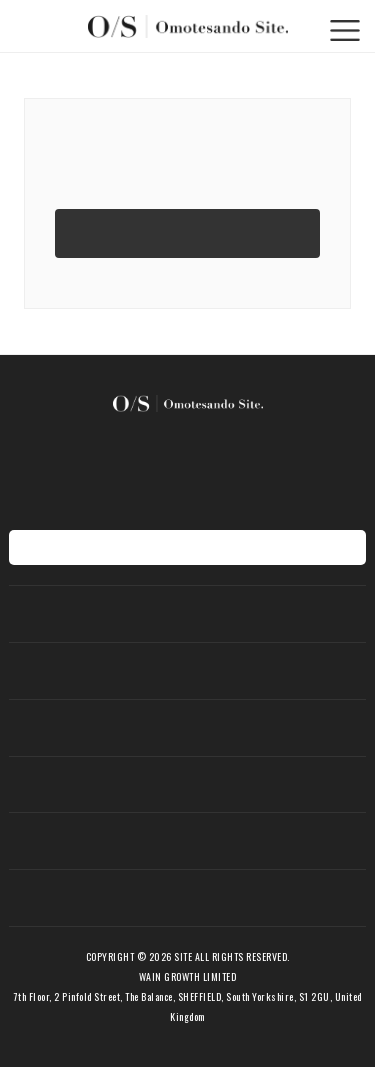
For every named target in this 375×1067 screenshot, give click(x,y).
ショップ (188, 840)
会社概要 (188, 897)
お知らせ (188, 727)
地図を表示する (187, 547)
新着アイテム (188, 670)
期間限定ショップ (188, 784)
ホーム (187, 613)
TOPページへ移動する (187, 232)
